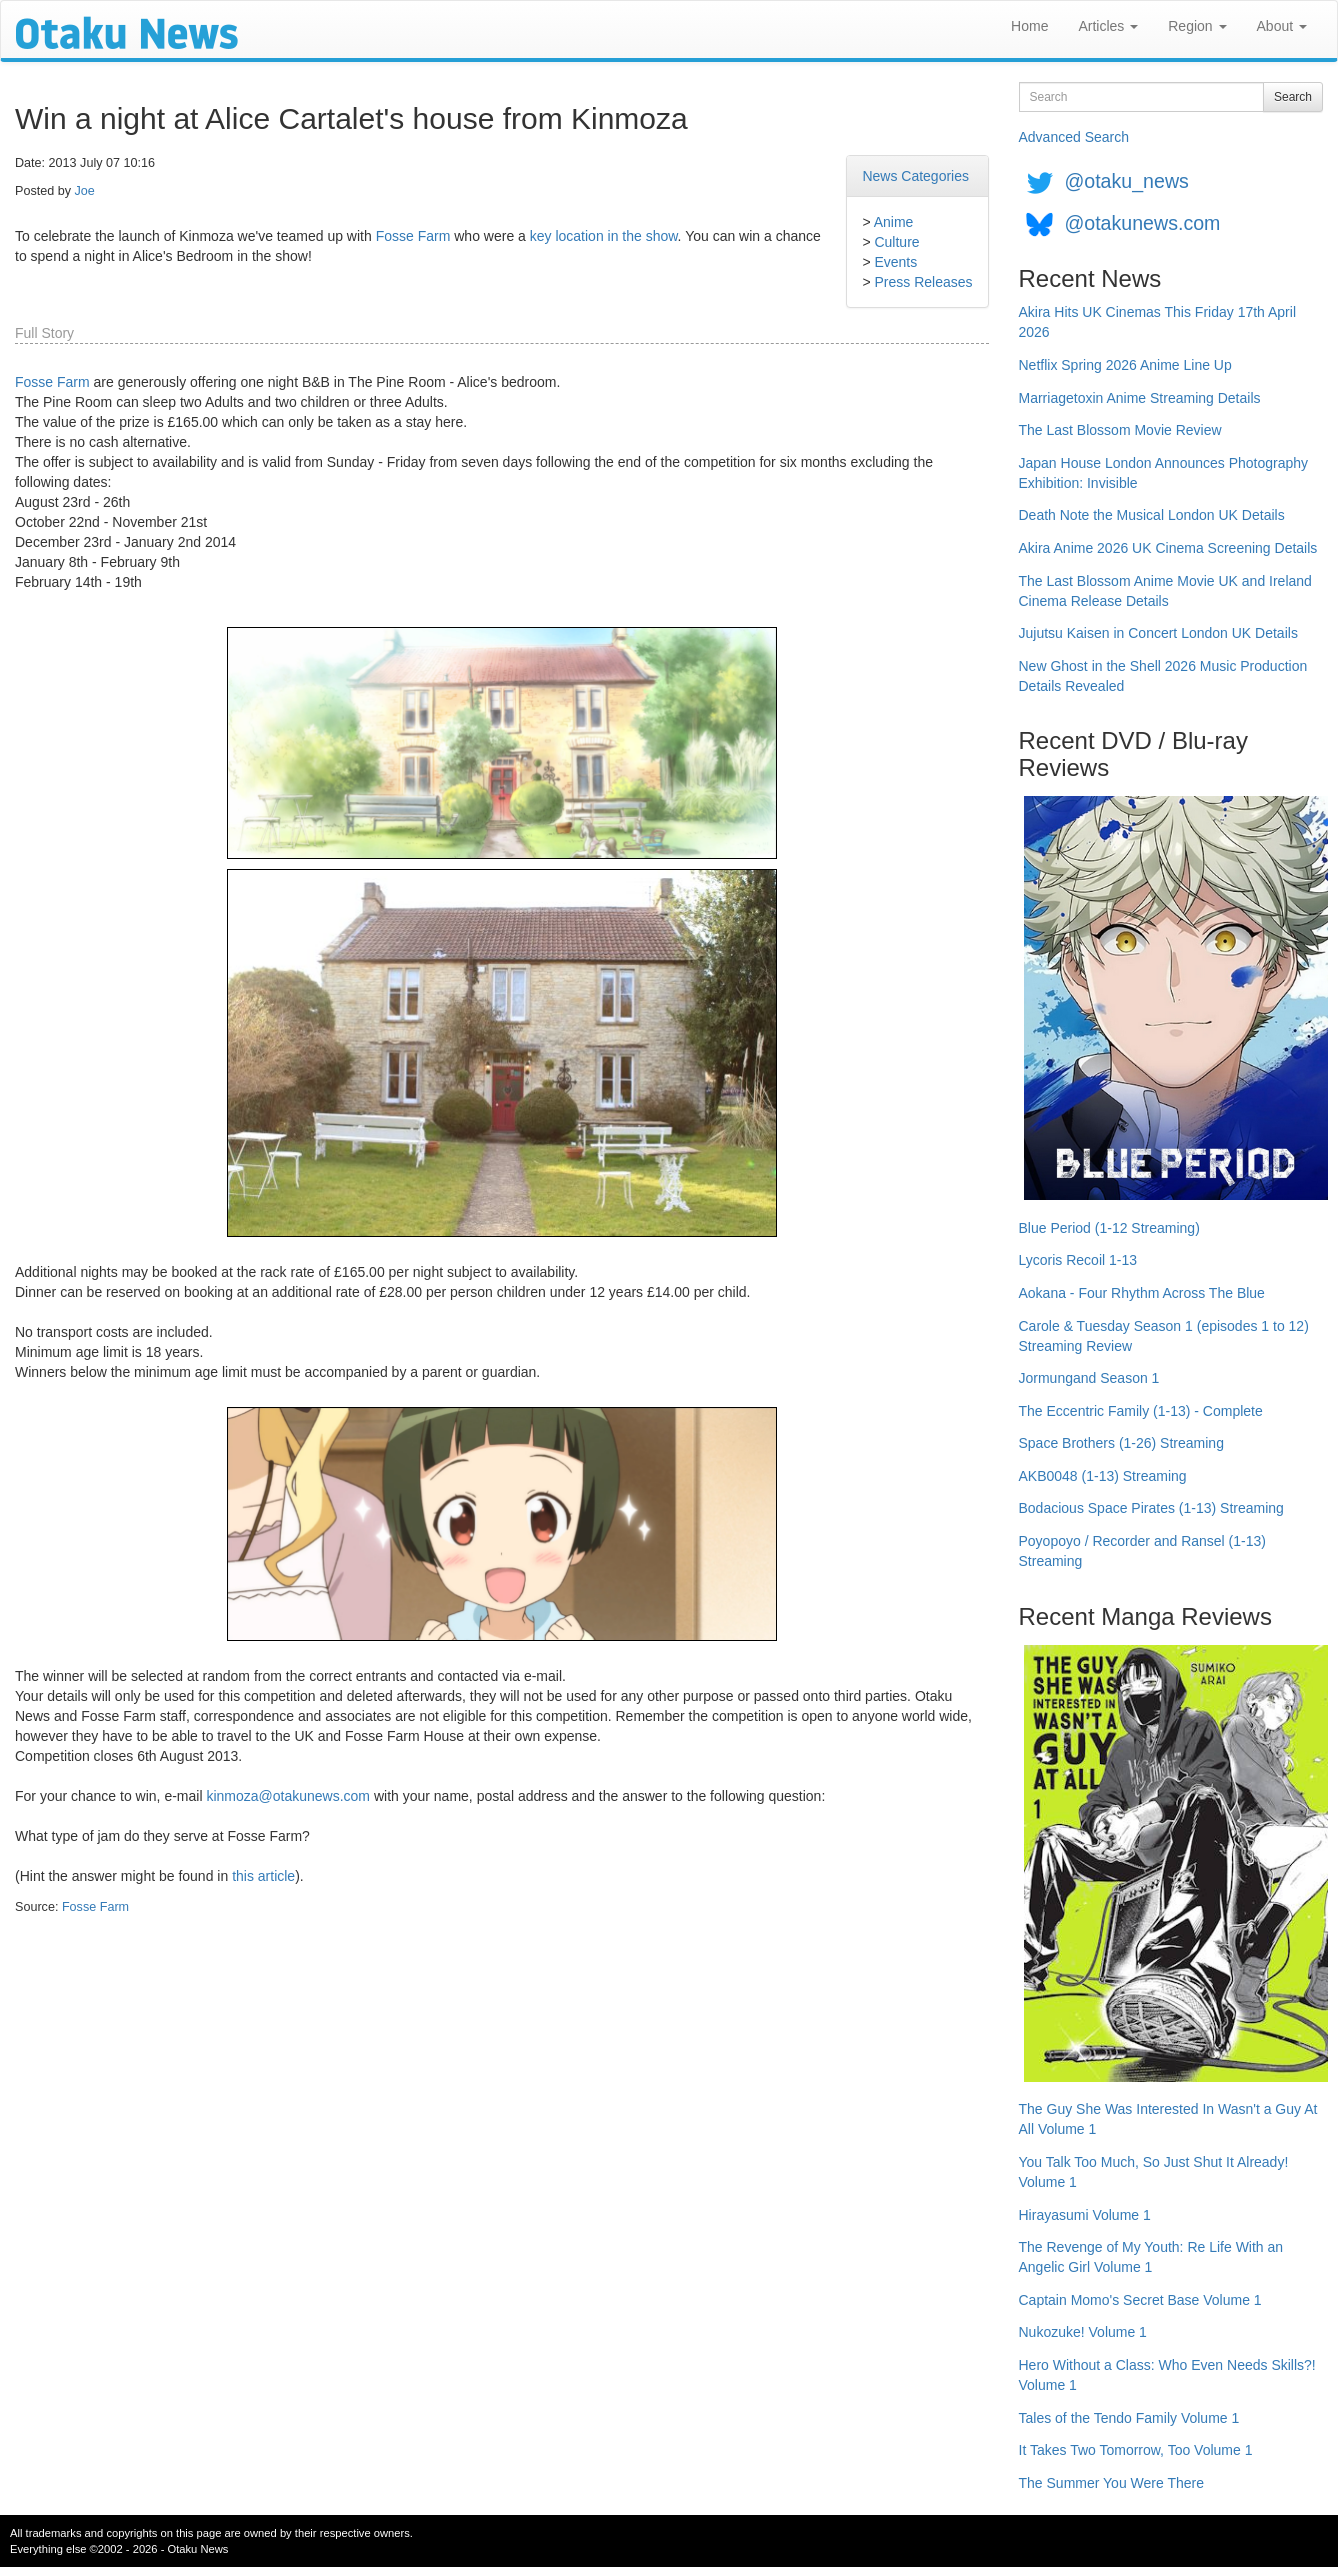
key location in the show (604, 236)
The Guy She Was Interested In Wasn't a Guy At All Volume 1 (1168, 2119)
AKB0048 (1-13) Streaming (1103, 1476)
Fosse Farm (413, 236)
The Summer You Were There (1111, 2483)
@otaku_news (1126, 181)
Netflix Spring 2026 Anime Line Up (1125, 365)
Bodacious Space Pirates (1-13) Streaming (1151, 1508)
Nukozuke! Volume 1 (1083, 2332)
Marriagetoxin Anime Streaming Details (1140, 398)
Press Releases (923, 282)
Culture (896, 242)
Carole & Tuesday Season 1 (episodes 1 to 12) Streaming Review (1164, 1336)
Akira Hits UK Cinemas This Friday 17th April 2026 (1158, 322)
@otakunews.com (1142, 223)
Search (1293, 97)
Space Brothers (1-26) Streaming (1121, 1443)
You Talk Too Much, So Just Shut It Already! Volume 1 (1154, 2172)
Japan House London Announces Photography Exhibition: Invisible (1164, 473)
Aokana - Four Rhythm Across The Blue (1142, 1293)
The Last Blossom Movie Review (1120, 430)
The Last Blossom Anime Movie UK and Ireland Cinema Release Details (1165, 591)
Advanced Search (1074, 137)
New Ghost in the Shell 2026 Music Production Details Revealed (1163, 676)
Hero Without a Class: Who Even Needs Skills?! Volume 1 (1167, 2375)
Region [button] (1197, 26)
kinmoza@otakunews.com (288, 1796)
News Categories (915, 176)
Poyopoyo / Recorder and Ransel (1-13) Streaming (1142, 1551)
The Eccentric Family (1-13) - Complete (1141, 1411)
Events (895, 262)
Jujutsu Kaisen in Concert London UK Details (1158, 633)
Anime (894, 222)
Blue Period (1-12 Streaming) (1109, 1228)
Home (1029, 26)
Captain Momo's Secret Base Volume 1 (1140, 2300)
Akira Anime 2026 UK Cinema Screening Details (1168, 548)
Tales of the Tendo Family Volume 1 (1129, 2418)
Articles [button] (1108, 26)
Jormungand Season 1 (1089, 1378)
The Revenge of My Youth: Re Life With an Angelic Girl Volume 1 (1151, 2257)
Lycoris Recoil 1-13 (1078, 1260)
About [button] (1282, 26)
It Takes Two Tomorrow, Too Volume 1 (1136, 2450)
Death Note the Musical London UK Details (1152, 515)
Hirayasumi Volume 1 (1085, 2215)
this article (263, 1876)
